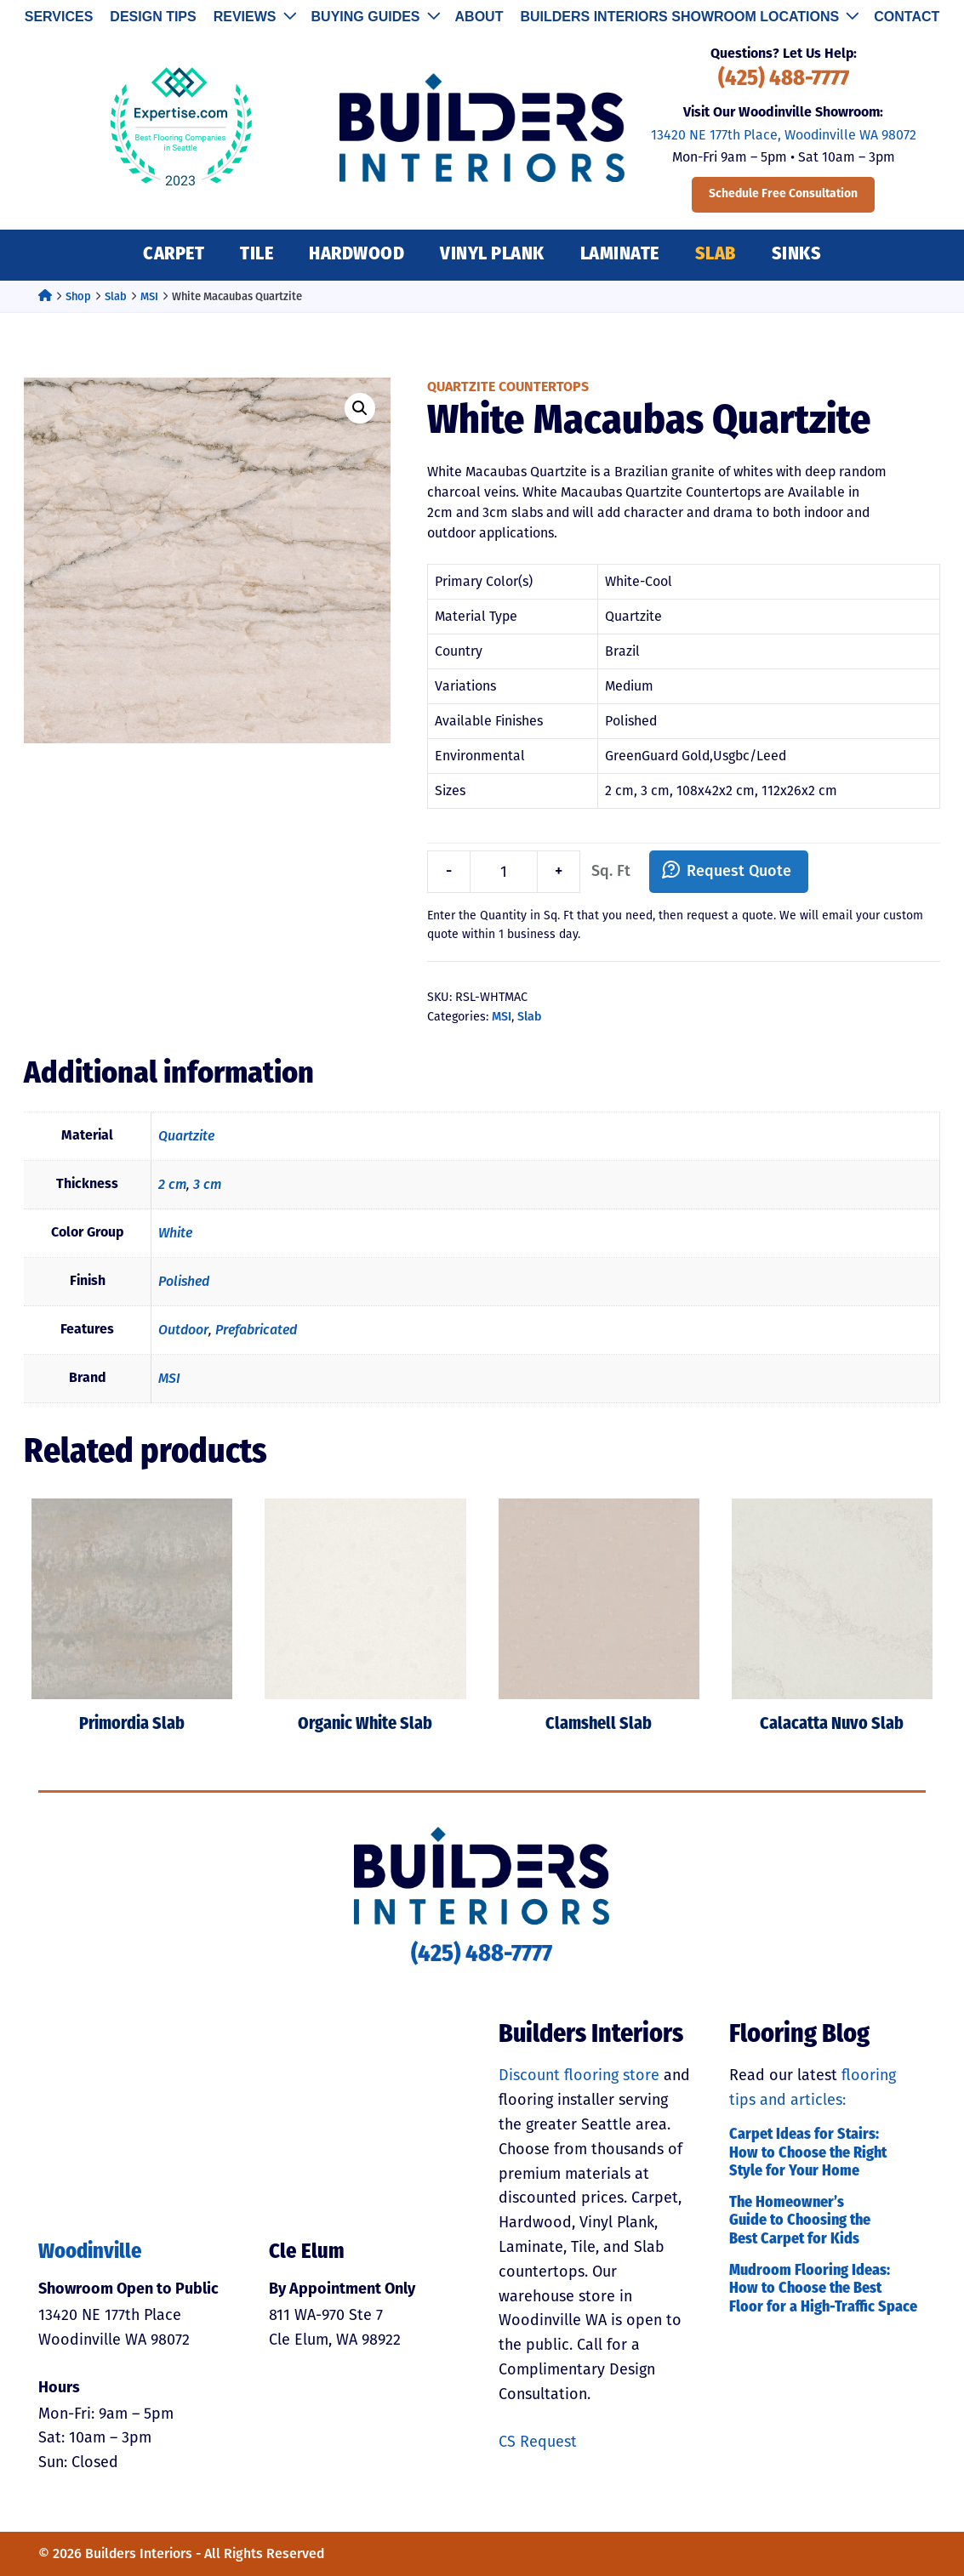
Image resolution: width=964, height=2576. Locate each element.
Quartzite (186, 1136)
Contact (906, 16)
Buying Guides (374, 17)
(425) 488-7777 (783, 79)
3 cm (207, 1184)
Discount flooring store (579, 2075)
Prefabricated (256, 1330)
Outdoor (183, 1330)
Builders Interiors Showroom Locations (688, 17)
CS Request (538, 2441)
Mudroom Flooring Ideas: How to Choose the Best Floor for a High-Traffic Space (823, 2289)
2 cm (172, 1184)
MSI (149, 296)
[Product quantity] (504, 871)
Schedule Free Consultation (783, 194)
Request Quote (739, 871)
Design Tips (153, 16)
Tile (256, 254)
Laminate (619, 254)
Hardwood (356, 254)
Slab (715, 254)
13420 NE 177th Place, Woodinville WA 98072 (783, 135)
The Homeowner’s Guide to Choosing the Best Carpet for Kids (799, 2221)
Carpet (173, 254)
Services (59, 16)
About (479, 16)
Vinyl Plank (492, 254)
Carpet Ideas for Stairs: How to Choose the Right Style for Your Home (808, 2153)
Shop (78, 296)
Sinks (797, 254)
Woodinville (90, 2253)
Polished (183, 1281)
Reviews (254, 17)
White (175, 1233)
